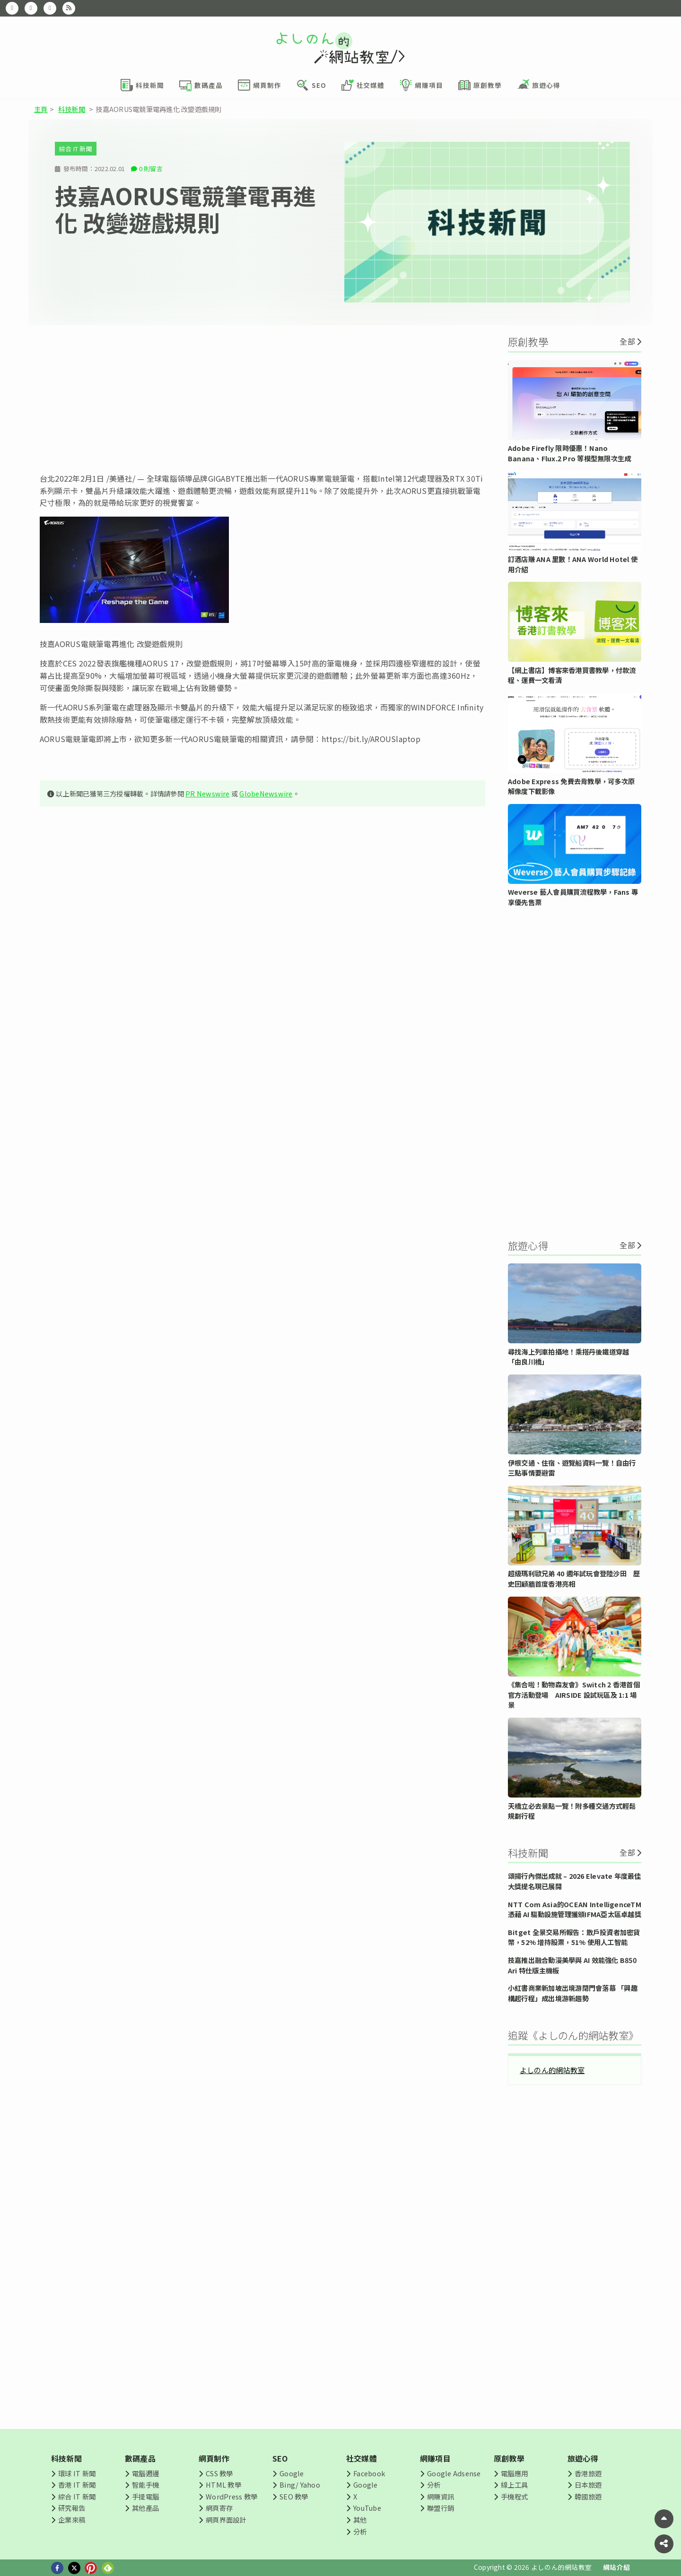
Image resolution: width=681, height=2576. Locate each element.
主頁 (40, 109)
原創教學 (509, 2458)
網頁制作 (214, 2458)
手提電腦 (145, 2496)
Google (291, 2473)
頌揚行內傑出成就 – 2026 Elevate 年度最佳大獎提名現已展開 (574, 1881)
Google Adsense (453, 2473)
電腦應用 (514, 2473)
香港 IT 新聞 (77, 2485)
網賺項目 (435, 2458)
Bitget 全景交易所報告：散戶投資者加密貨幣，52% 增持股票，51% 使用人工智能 (574, 1937)
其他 (360, 2519)
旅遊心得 (583, 2458)
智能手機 (145, 2485)
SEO (280, 2458)
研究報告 (71, 2508)
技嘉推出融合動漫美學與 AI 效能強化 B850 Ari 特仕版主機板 (572, 1965)
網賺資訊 (440, 2496)
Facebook (369, 2473)
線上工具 (514, 2485)
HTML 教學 (223, 2485)
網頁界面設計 (226, 2519)
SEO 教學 (293, 2496)
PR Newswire (207, 793)
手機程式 (514, 2496)
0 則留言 (151, 168)
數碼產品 (140, 2458)
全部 (627, 341)
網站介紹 (616, 2567)
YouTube (367, 2508)
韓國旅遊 (588, 2496)
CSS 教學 (219, 2473)
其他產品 (145, 2508)
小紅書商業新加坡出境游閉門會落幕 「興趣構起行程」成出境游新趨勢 (572, 1993)
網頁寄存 (219, 2508)
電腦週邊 (145, 2473)
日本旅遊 (588, 2485)
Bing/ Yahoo (299, 2485)
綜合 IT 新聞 (75, 148)
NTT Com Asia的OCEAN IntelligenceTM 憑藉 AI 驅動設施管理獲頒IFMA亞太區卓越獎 (574, 1909)
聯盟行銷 (440, 2508)
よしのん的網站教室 (552, 2070)
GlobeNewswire (265, 793)
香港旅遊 (588, 2473)
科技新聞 (71, 109)
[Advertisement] (262, 399)
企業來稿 (71, 2519)
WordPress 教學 (231, 2496)
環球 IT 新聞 (77, 2473)
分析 (360, 2531)
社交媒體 (361, 2458)
